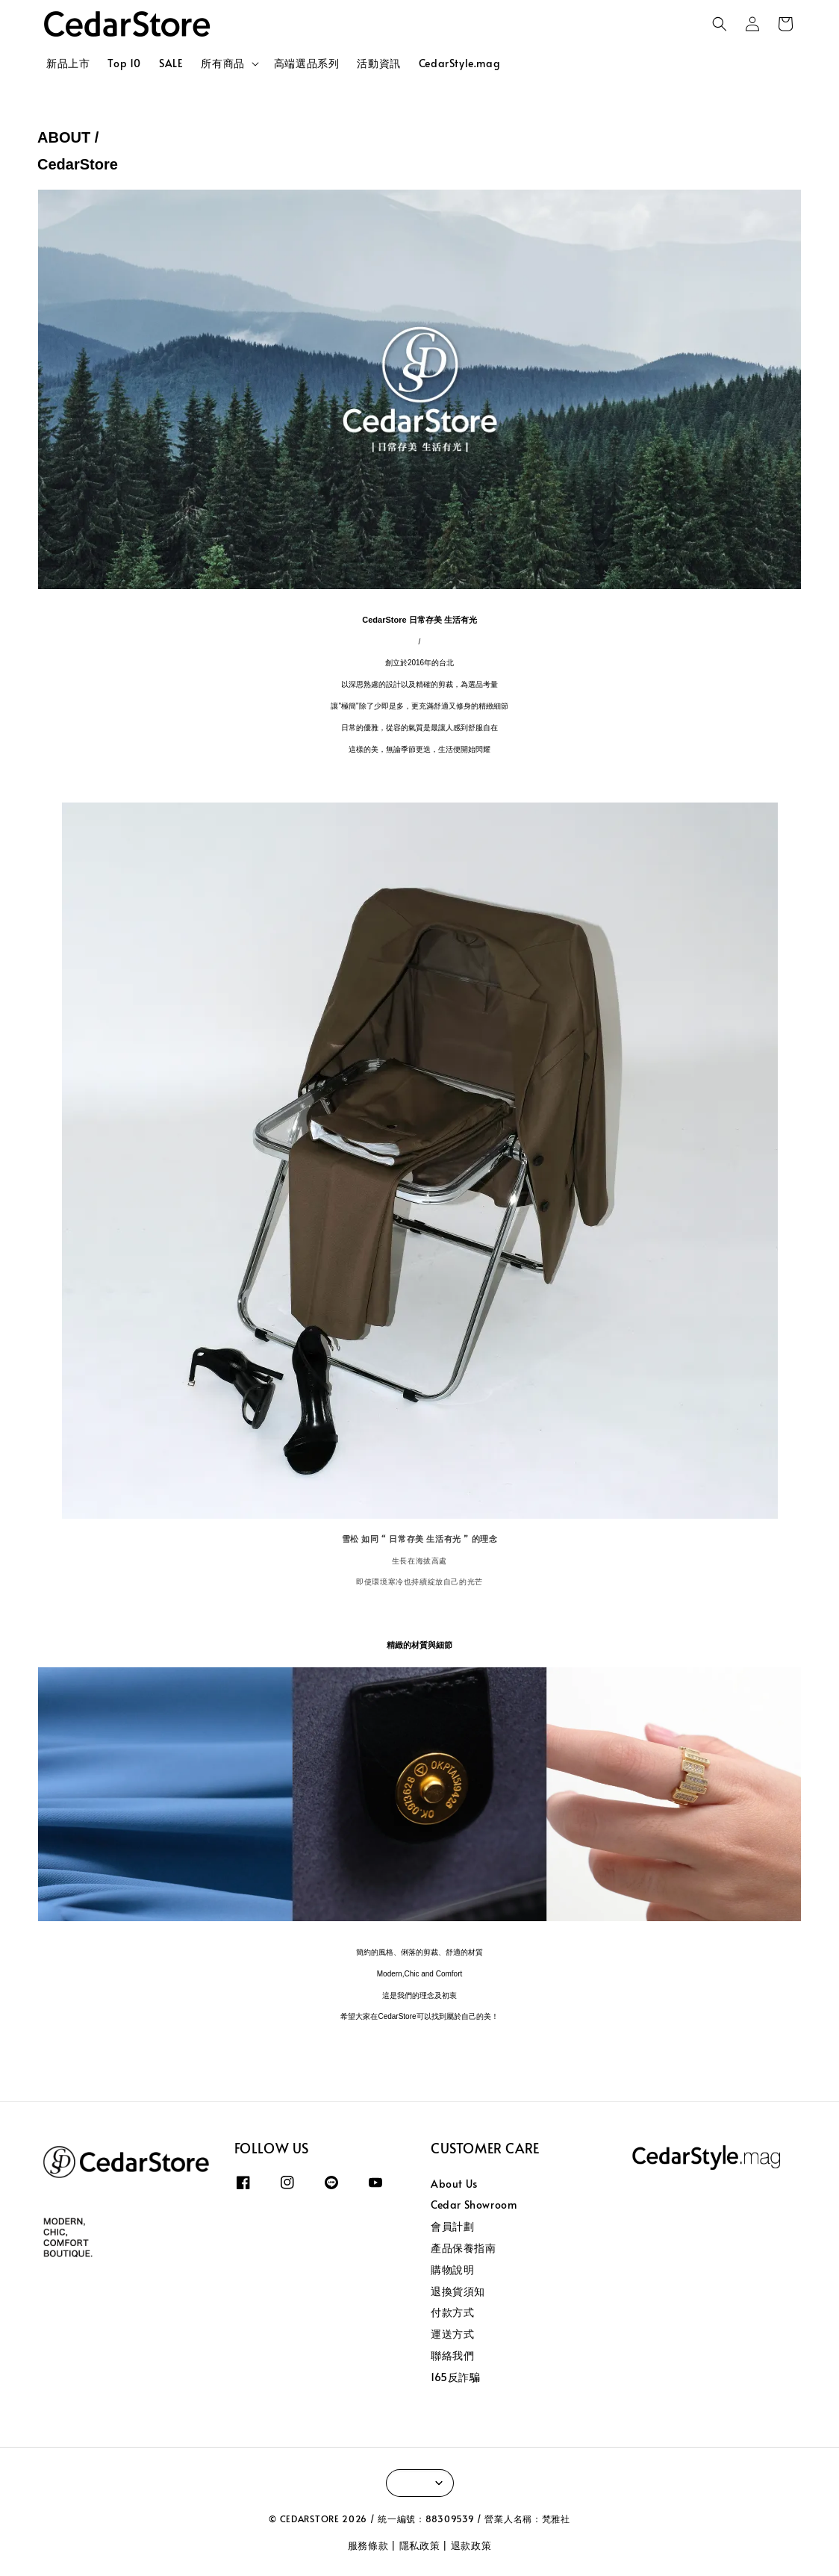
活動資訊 (378, 63)
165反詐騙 (456, 2377)
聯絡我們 (452, 2355)
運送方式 (452, 2334)
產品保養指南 (463, 2248)
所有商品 (222, 63)
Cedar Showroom (474, 2204)
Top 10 (124, 63)
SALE (171, 63)
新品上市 (68, 63)
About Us (454, 2184)
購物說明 (452, 2269)
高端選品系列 (307, 63)
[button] (719, 23)
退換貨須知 (458, 2291)
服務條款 (368, 2545)
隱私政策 (419, 2545)
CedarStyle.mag (459, 63)
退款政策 (471, 2545)
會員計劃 (452, 2226)
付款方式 (452, 2312)
